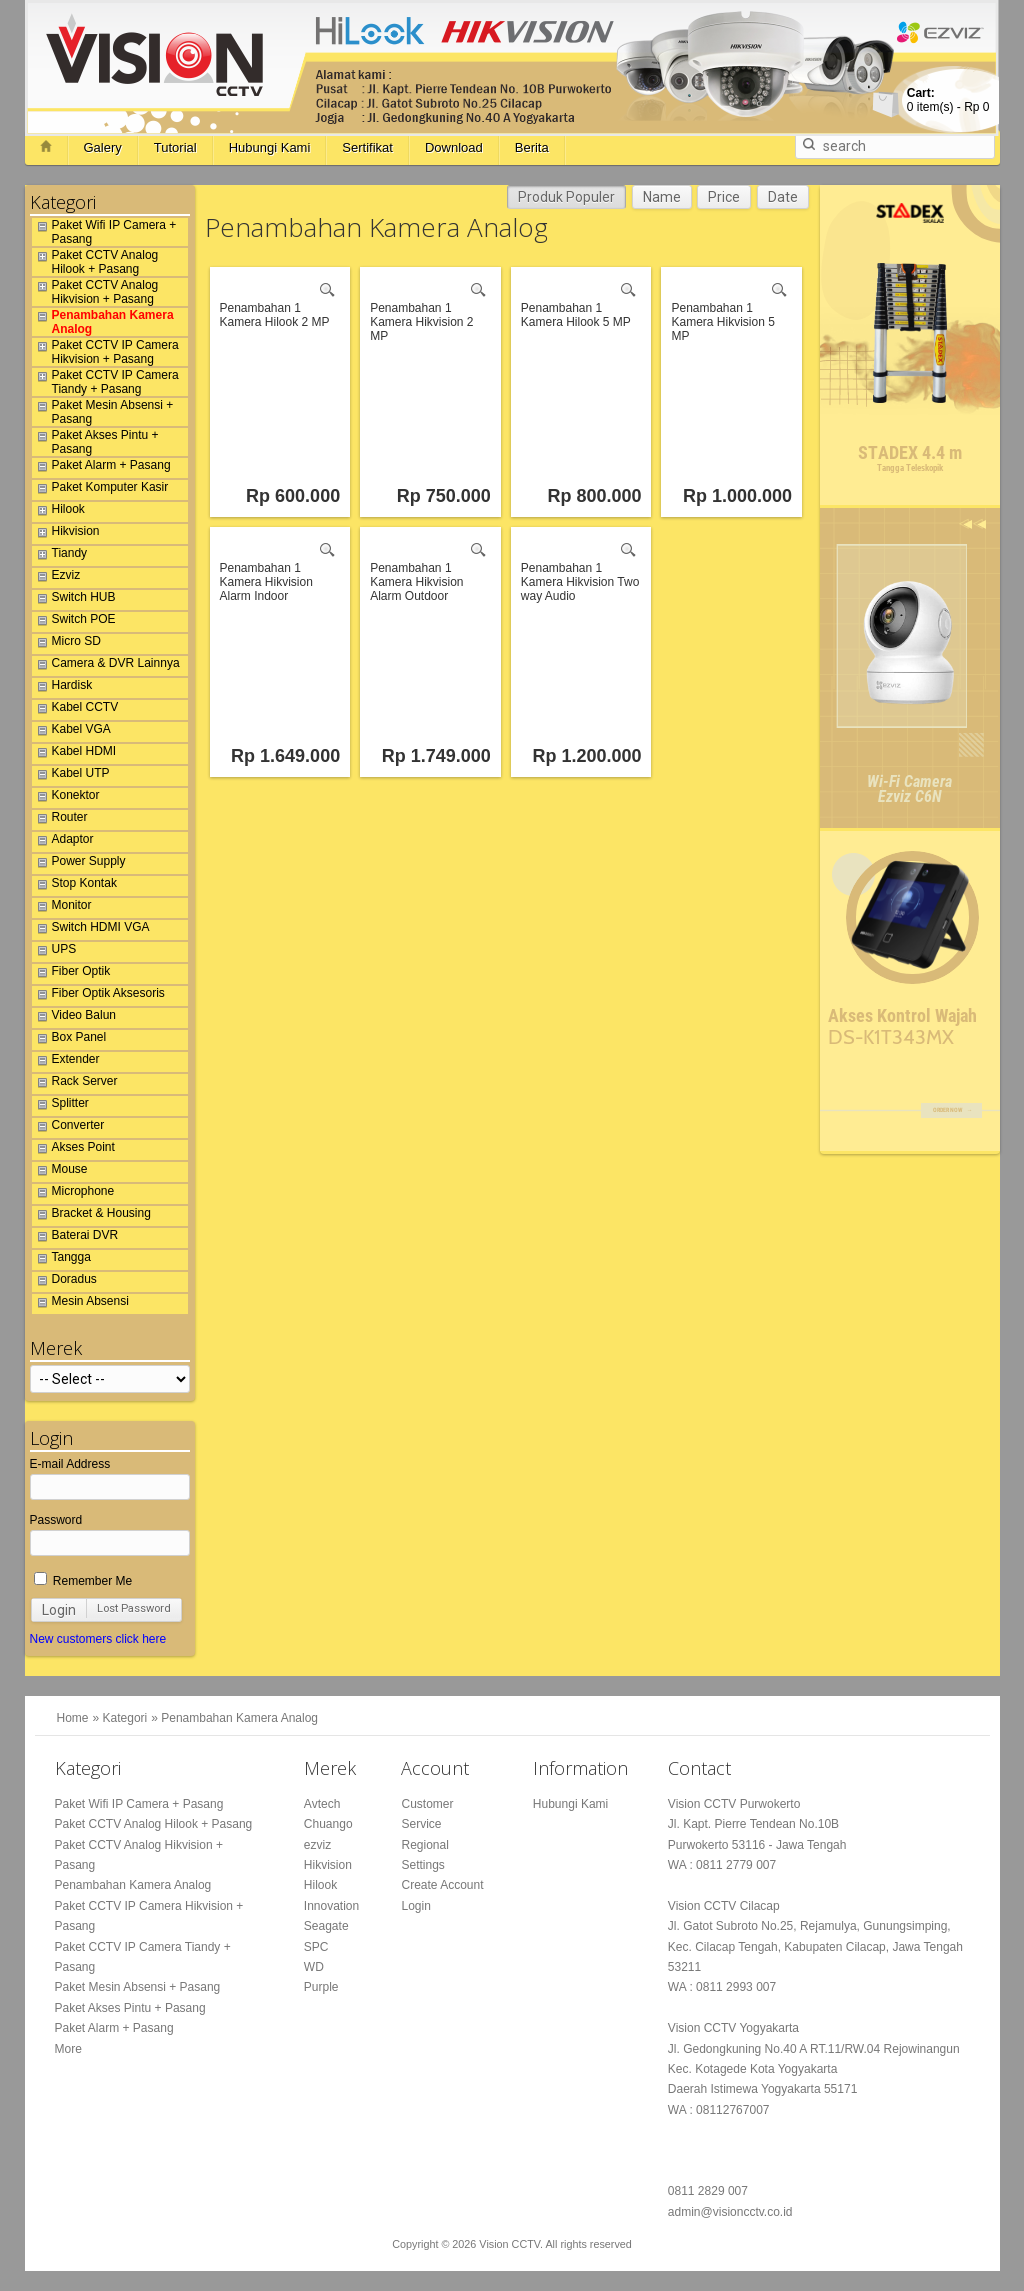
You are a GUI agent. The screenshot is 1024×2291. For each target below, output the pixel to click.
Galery (103, 147)
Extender (66, 1062)
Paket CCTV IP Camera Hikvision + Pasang (105, 352)
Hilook (58, 512)
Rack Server (75, 1084)
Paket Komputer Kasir (100, 490)
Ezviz (56, 578)
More (68, 2049)
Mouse (60, 1172)
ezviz (317, 1845)
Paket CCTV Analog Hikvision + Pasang (95, 292)
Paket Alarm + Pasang (101, 468)
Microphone (73, 1194)
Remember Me (83, 1581)
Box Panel (69, 1040)
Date (783, 197)
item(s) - (948, 100)
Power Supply (79, 864)
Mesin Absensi (80, 1304)
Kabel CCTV (75, 710)
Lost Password (134, 1608)
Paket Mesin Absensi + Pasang (103, 412)
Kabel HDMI (74, 754)
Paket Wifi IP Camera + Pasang (104, 232)
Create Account (442, 1885)
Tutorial (175, 147)
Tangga (61, 1260)
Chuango (328, 1824)
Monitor (62, 908)
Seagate (326, 1926)
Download (454, 147)
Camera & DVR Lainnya (106, 666)
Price (724, 197)
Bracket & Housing (91, 1216)
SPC (316, 1947)
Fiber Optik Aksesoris (98, 996)
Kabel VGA (71, 732)
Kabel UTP (71, 776)
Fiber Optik (71, 974)
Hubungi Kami (270, 147)
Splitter (60, 1106)
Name (662, 197)
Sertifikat (367, 147)
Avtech (322, 1804)
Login (59, 1610)
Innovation (331, 1906)
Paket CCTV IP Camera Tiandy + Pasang (105, 382)
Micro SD (66, 644)
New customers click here (98, 1639)
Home (73, 1718)
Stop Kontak (74, 886)
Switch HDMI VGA (91, 930)
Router (60, 820)
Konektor (66, 798)
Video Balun (74, 1018)
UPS (54, 952)
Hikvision (66, 534)
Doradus (64, 1282)
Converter (68, 1128)
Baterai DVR (75, 1238)
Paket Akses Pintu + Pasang (95, 442)
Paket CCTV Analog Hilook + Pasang (95, 262)
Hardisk (62, 688)
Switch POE (74, 622)
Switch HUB (74, 600)
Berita (532, 147)
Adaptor (63, 842)
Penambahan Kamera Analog (103, 322)
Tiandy (60, 556)
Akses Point (73, 1150)
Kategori (125, 1718)
